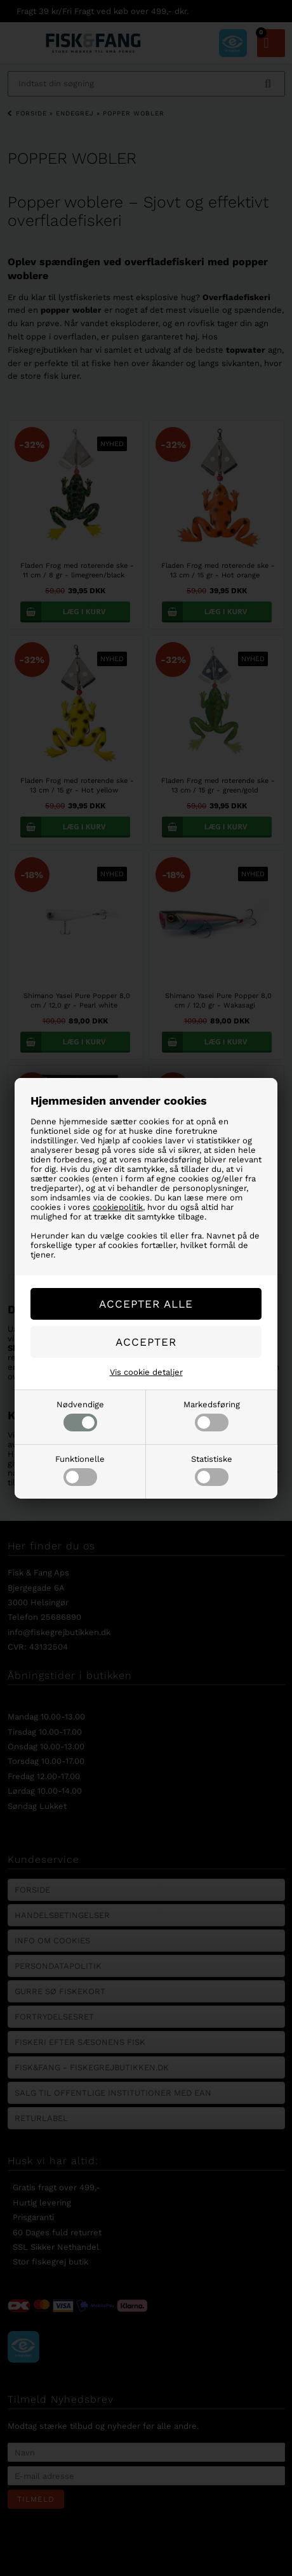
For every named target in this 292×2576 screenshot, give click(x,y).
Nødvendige (80, 1415)
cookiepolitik (118, 1207)
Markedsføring (211, 1415)
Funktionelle (80, 1470)
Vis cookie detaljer (146, 1372)
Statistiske (211, 1470)
